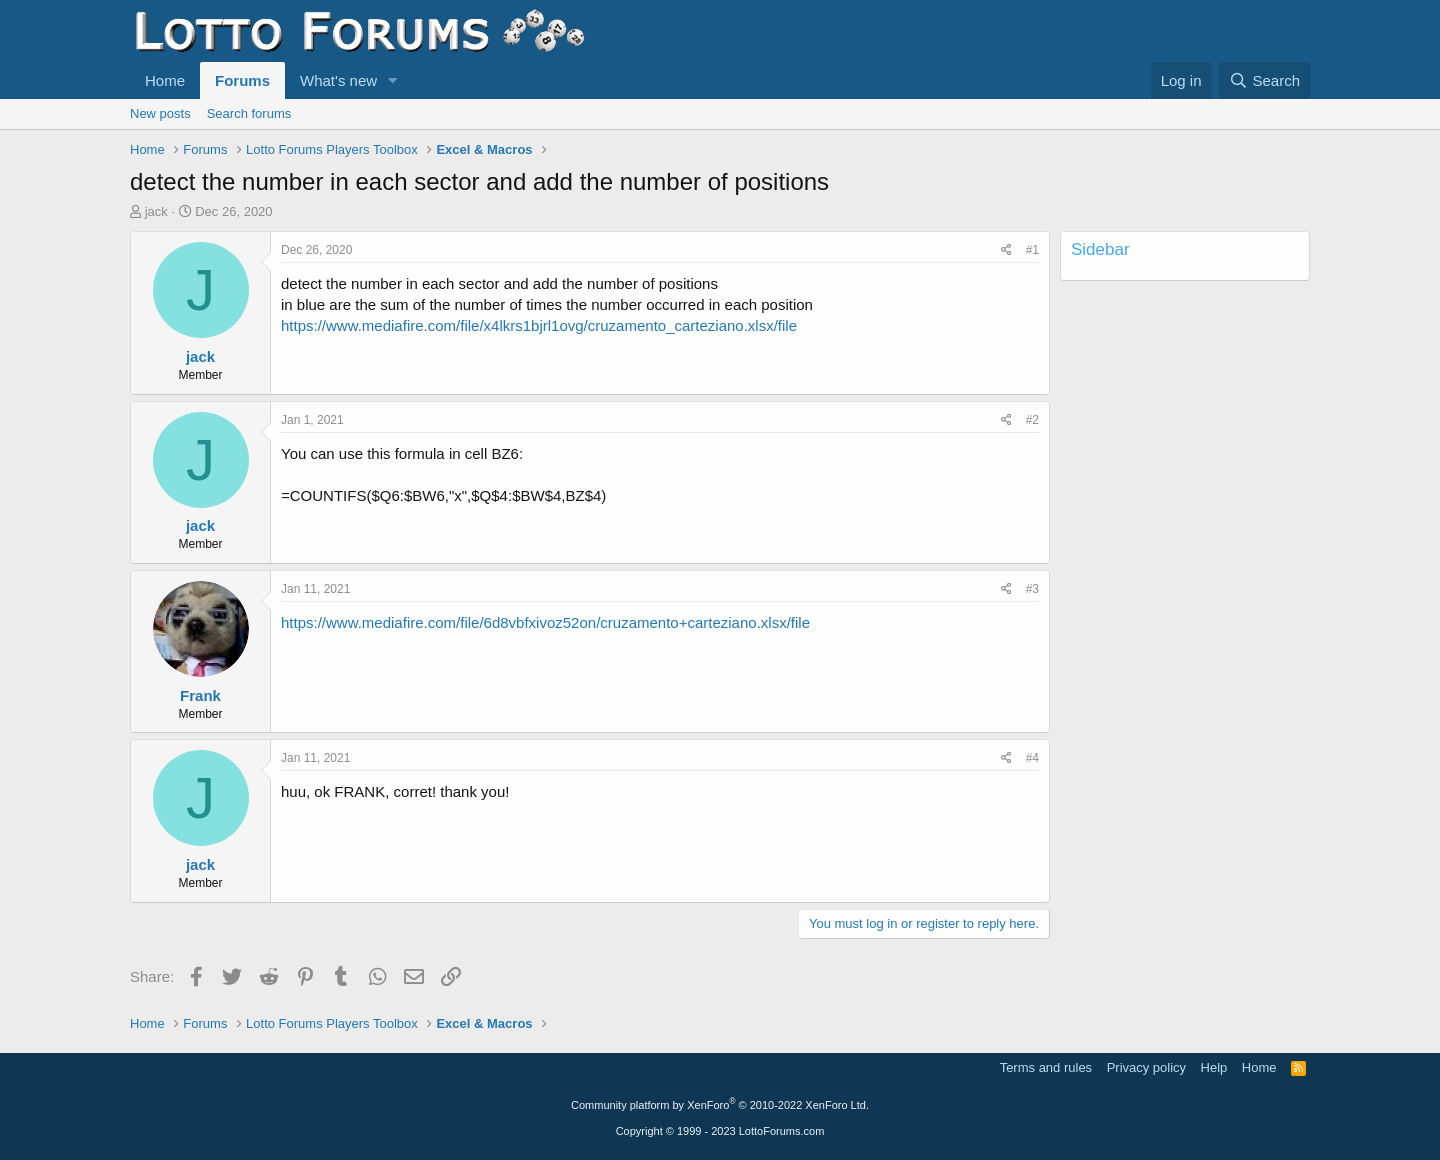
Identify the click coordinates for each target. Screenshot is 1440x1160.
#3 (1032, 589)
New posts (160, 113)
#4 (1032, 758)
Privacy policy (1146, 1067)
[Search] (1264, 80)
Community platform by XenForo (720, 1105)
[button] (393, 80)
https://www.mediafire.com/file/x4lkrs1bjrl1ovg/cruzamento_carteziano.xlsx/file (539, 325)
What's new (338, 80)
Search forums (249, 113)
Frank (200, 695)
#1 (1032, 250)
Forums (242, 80)
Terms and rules (1046, 1067)
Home (165, 80)
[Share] (1006, 250)
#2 (1032, 420)
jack (156, 211)
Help (1214, 1067)
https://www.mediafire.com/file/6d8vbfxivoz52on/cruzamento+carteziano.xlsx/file (545, 622)
